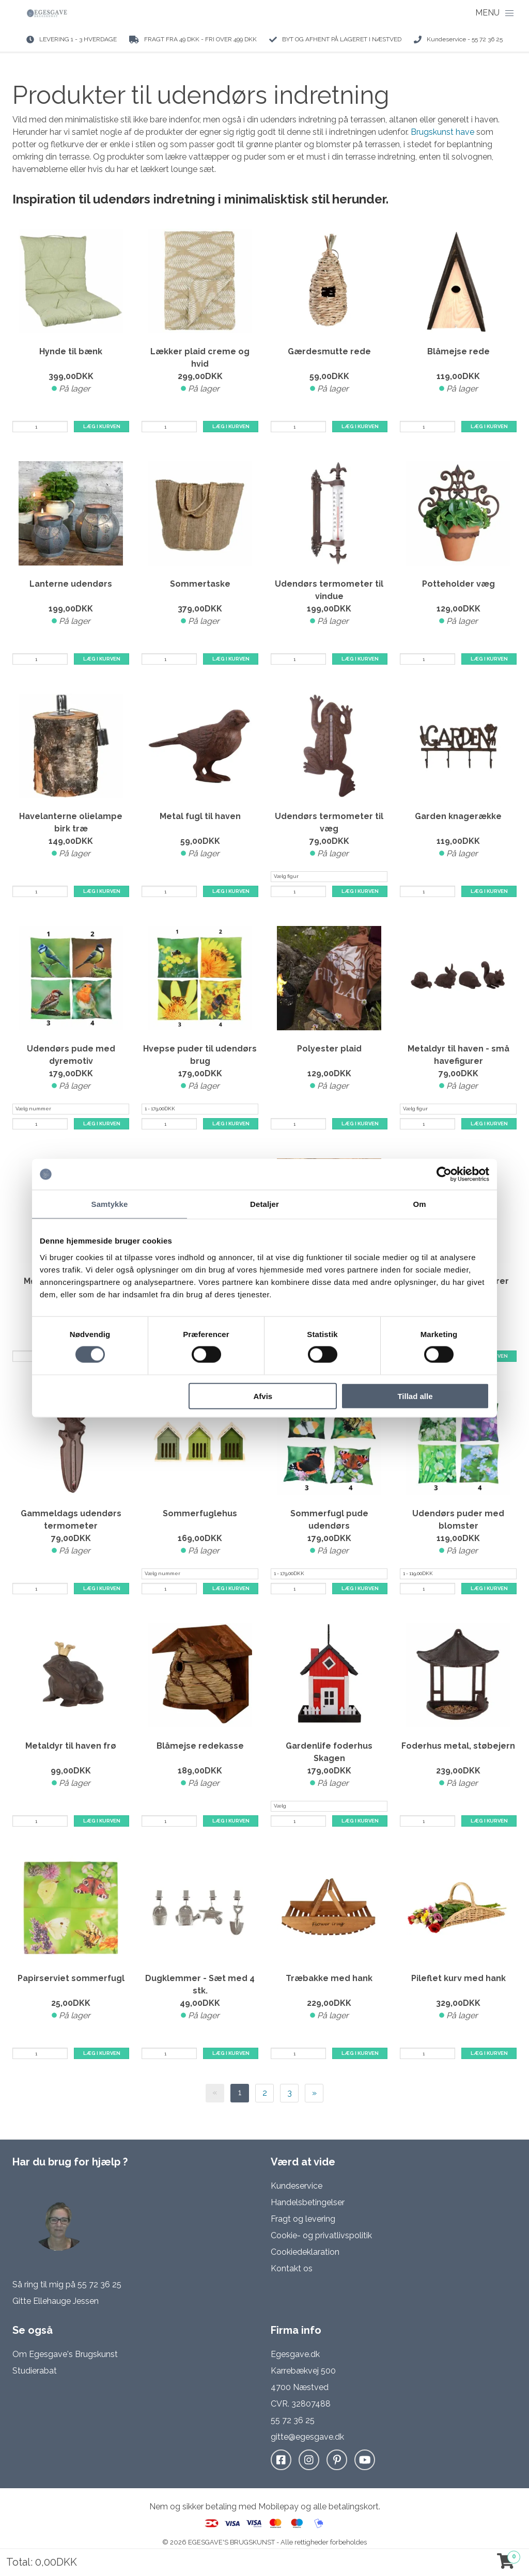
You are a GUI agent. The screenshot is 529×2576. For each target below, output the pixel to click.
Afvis (263, 1395)
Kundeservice (296, 2186)
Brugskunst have (443, 132)
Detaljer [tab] (264, 1204)
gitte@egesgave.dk (307, 2437)
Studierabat (34, 2371)
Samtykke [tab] (109, 1204)
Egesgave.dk (295, 2354)
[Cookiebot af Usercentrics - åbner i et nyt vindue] (444, 1174)
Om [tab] (419, 1204)
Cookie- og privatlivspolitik (321, 2235)
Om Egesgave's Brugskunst (65, 2354)
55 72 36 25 (99, 2284)
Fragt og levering (303, 2219)
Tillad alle (414, 1395)
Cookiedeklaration (305, 2252)
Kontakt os (292, 2268)
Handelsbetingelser (308, 2202)
